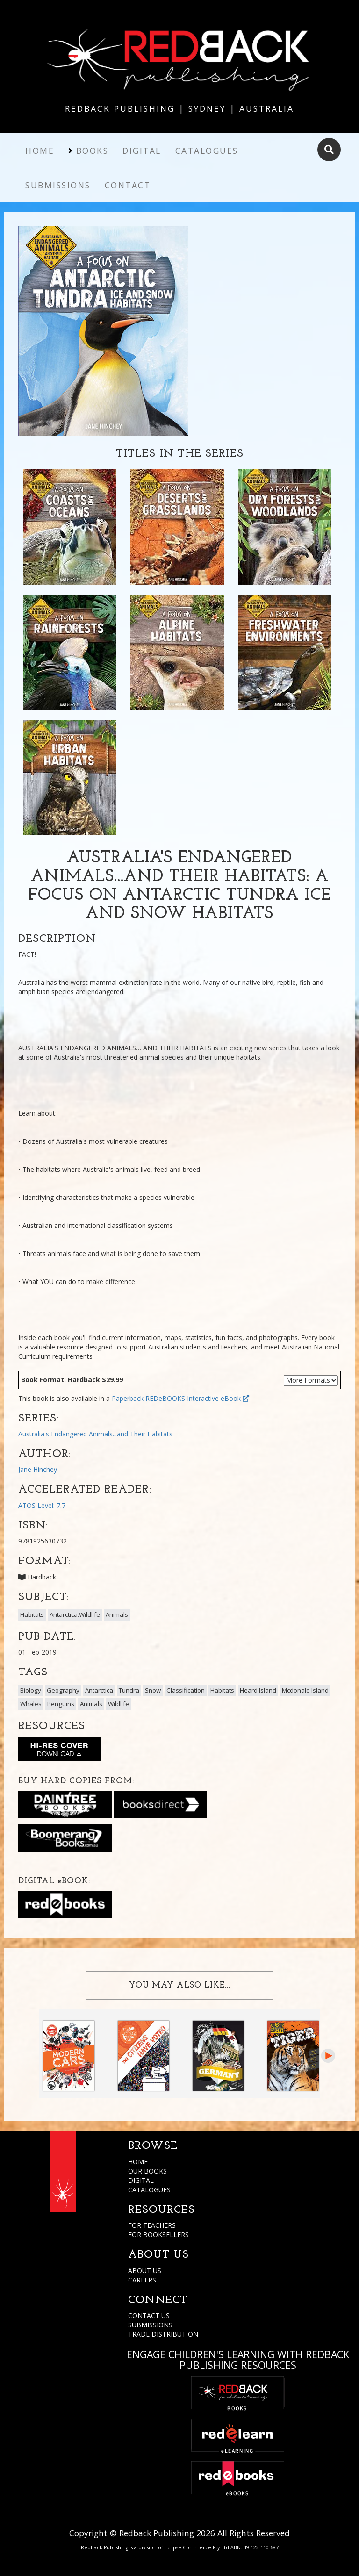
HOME (138, 2161)
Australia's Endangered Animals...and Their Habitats (95, 1433)
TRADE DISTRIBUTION (163, 2334)
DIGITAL (141, 2180)
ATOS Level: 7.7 (41, 1505)
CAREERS (142, 2279)
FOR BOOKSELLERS (158, 2234)
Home (39, 150)
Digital (141, 150)
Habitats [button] (32, 1614)
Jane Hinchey (37, 1469)
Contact (128, 185)
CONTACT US (149, 2315)
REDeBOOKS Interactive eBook (197, 1398)
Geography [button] (63, 1690)
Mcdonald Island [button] (305, 1690)
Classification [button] (185, 1690)
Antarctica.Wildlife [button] (75, 1614)
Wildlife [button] (118, 1704)
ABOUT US (144, 2270)
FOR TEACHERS (152, 2225)
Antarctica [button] (99, 1690)
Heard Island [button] (258, 1690)
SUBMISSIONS (150, 2324)
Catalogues (206, 150)
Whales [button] (31, 1704)
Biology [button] (30, 1690)
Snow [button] (153, 1690)
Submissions (58, 185)
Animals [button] (117, 1614)
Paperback (128, 1398)
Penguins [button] (60, 1704)
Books (92, 150)
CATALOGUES (149, 2189)
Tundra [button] (129, 1690)
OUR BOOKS (147, 2171)
